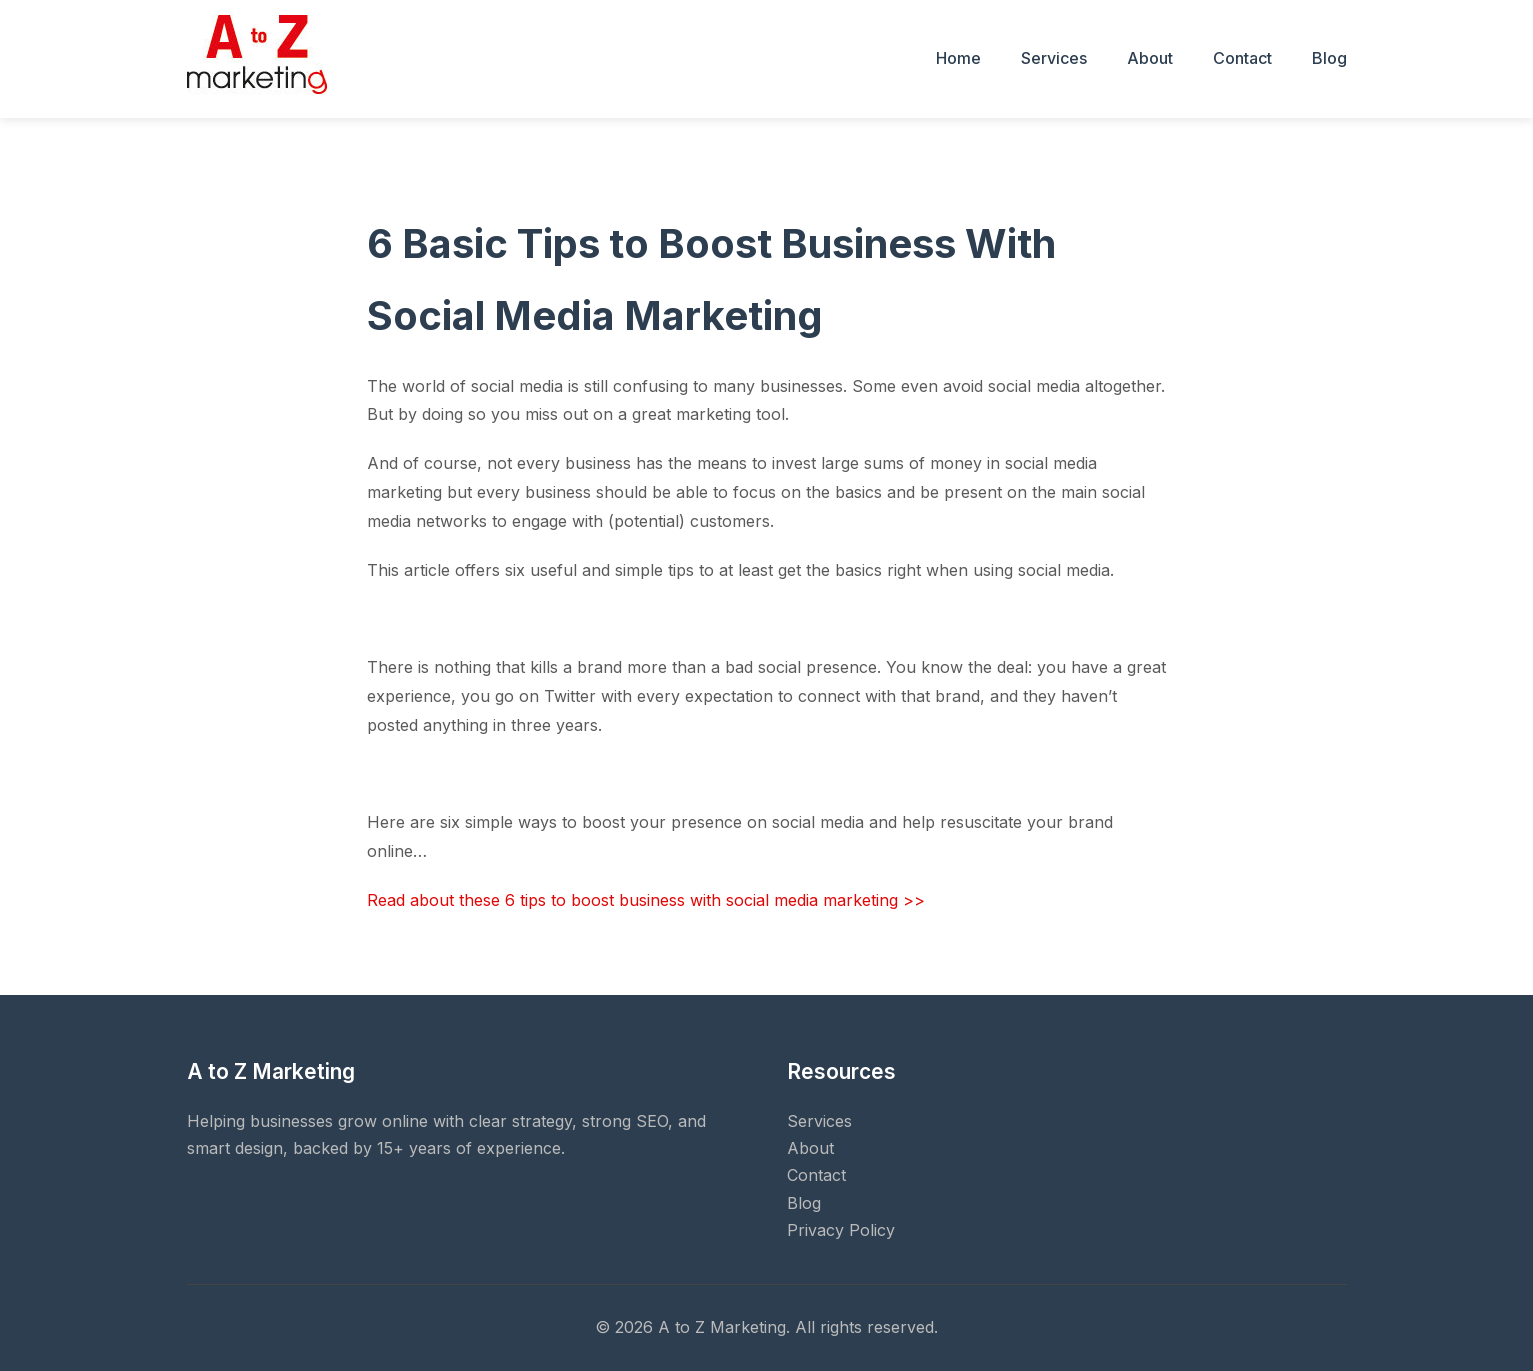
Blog (1329, 58)
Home (958, 58)
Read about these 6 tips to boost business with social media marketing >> (646, 900)
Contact (1242, 58)
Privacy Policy (841, 1230)
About (1150, 58)
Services (1054, 58)
